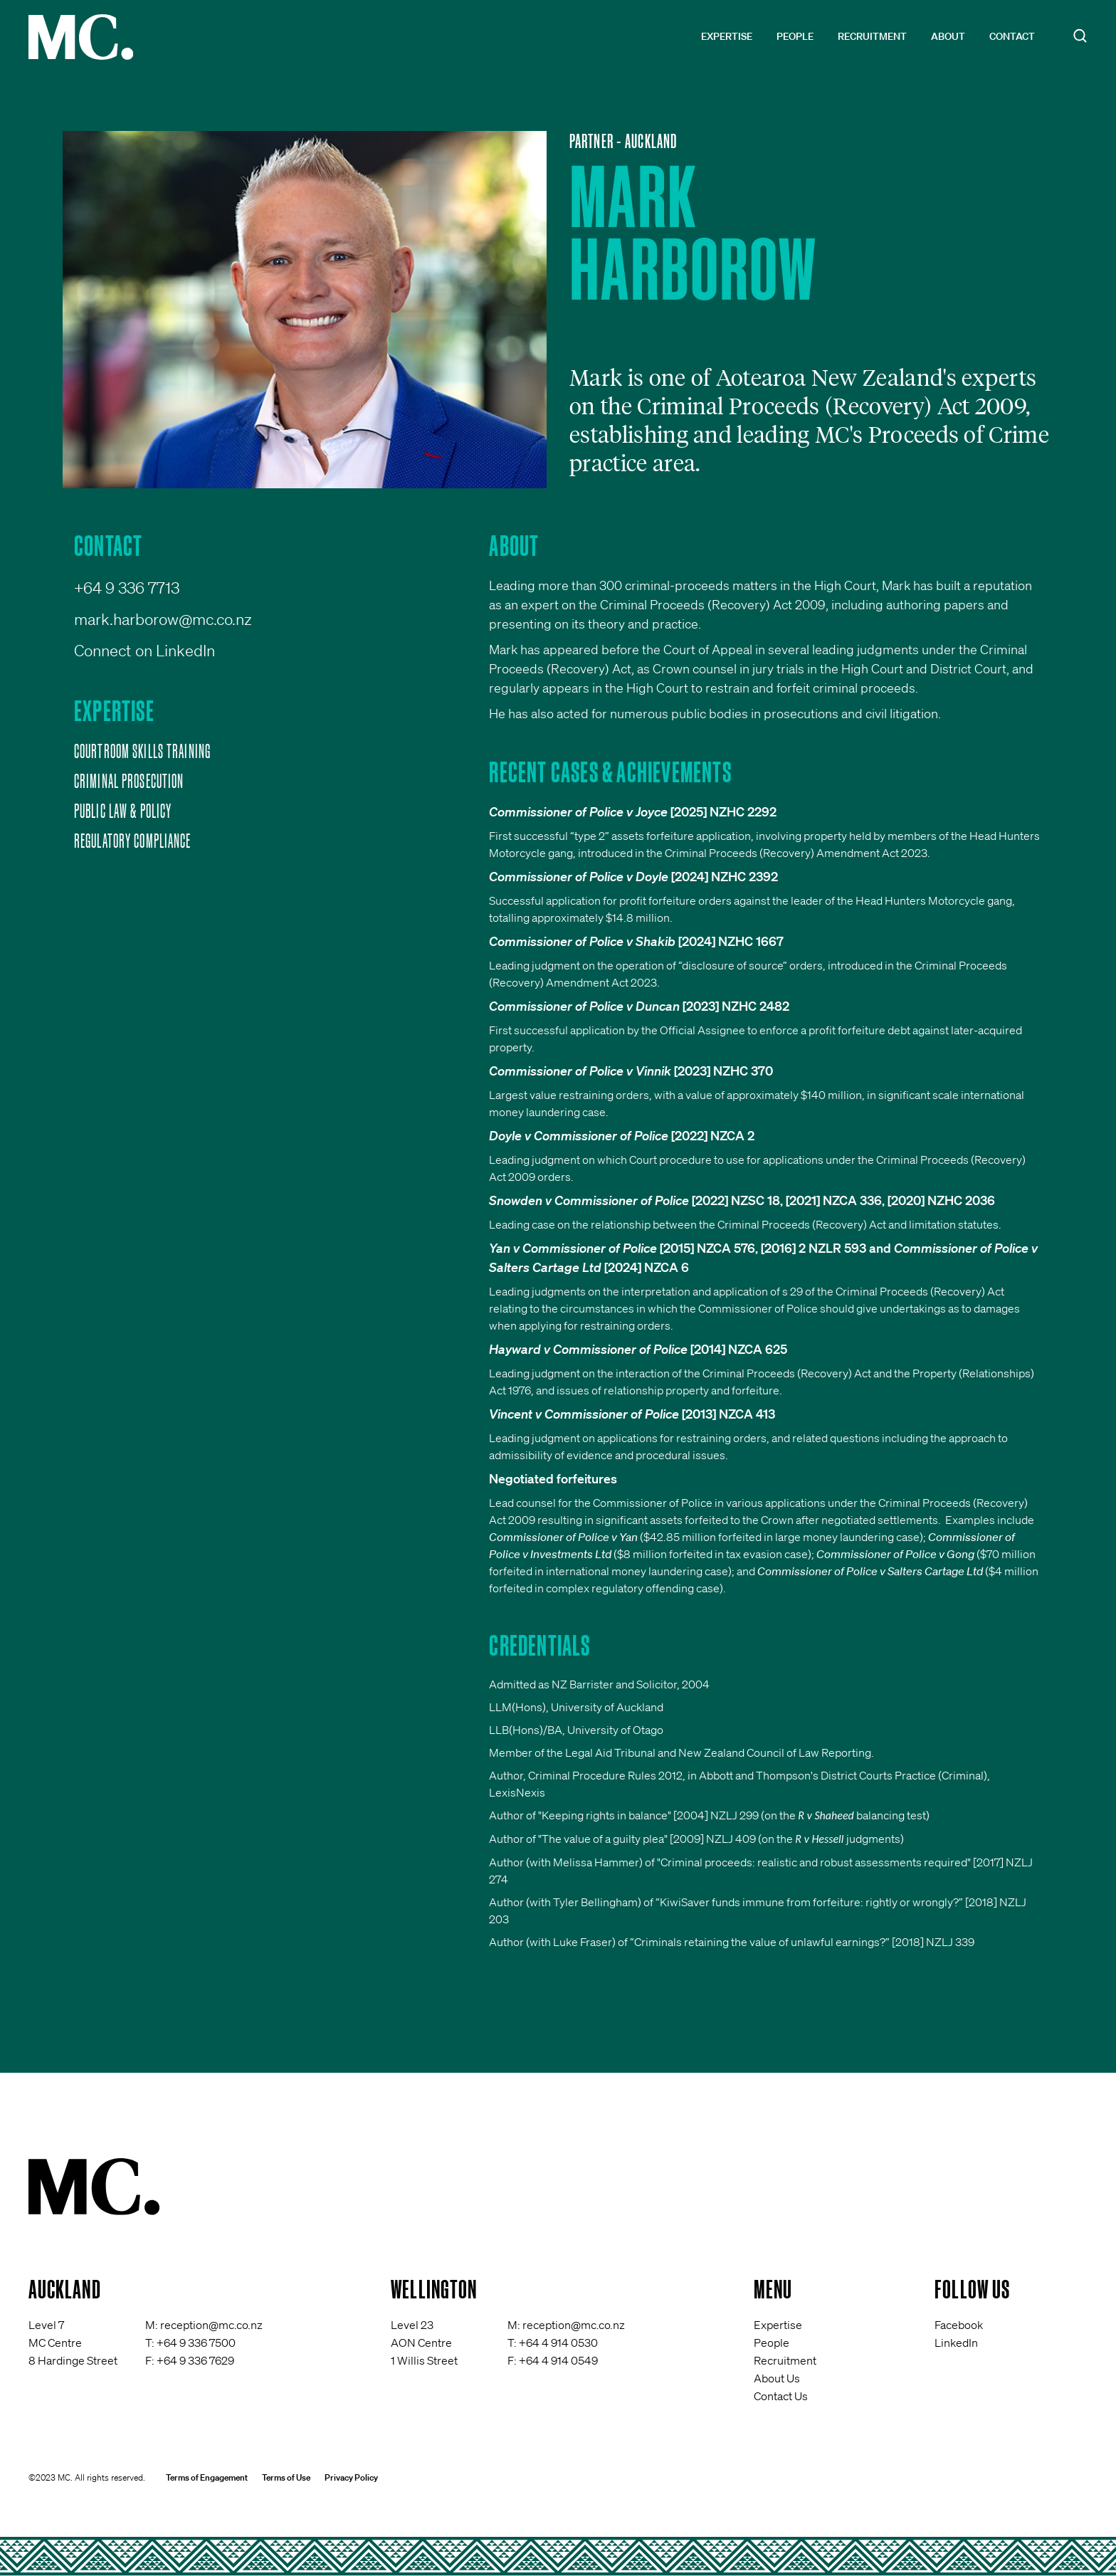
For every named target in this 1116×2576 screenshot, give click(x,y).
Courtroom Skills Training (142, 751)
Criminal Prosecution (129, 781)
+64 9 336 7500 (196, 2342)
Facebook (959, 2325)
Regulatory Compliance (132, 840)
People (795, 36)
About (948, 36)
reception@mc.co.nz (211, 2325)
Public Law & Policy (123, 810)
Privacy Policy (351, 2477)
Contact (1012, 36)
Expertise (726, 36)
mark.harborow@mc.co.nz (163, 619)
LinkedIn (956, 2342)
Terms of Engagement (207, 2477)
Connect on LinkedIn (144, 650)
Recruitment (872, 36)
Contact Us (781, 2396)
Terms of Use (286, 2477)
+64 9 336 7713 (126, 587)
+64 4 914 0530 (558, 2342)
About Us (777, 2378)
